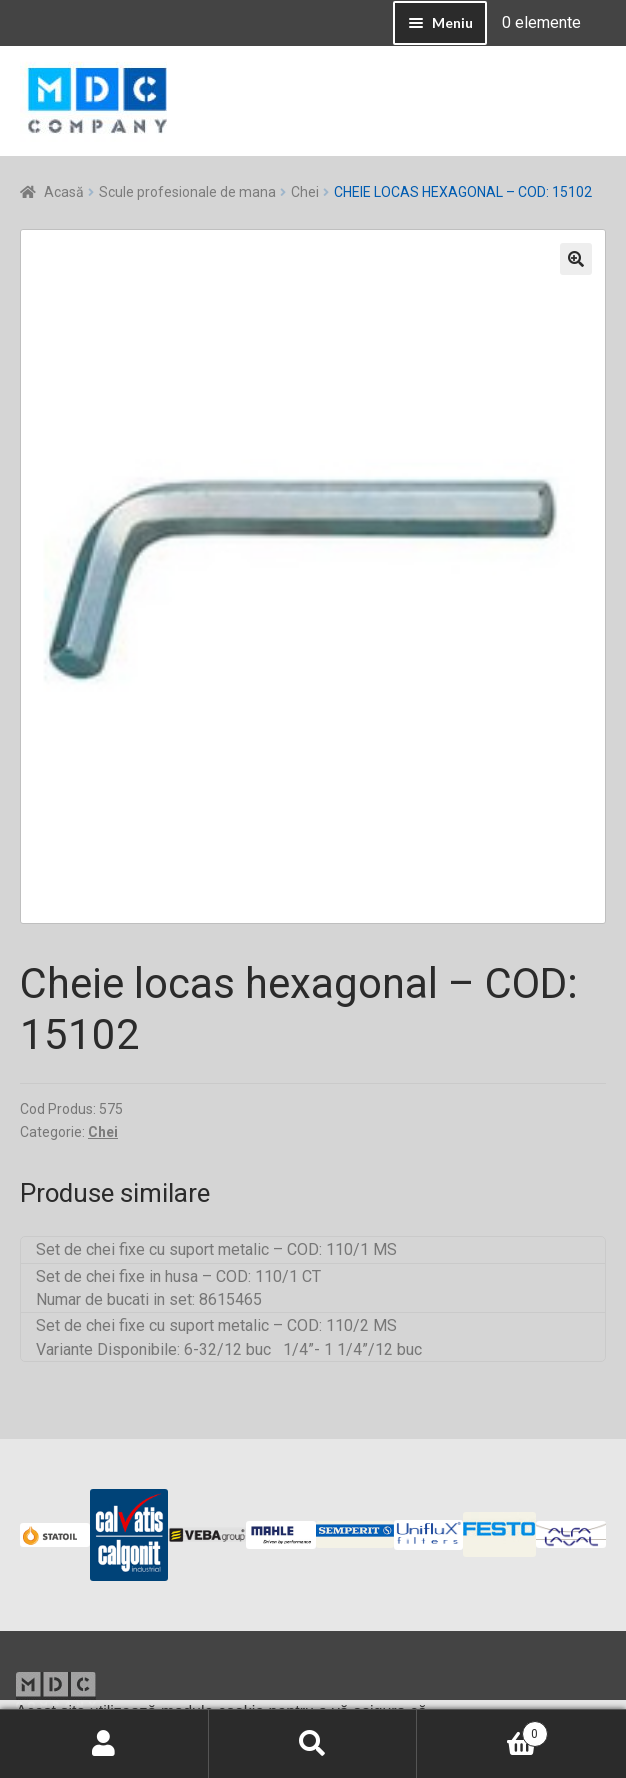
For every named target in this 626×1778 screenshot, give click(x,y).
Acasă (64, 192)
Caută (313, 1744)
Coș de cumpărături (482, 1730)
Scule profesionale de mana (187, 192)
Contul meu (104, 1744)
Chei (305, 192)
